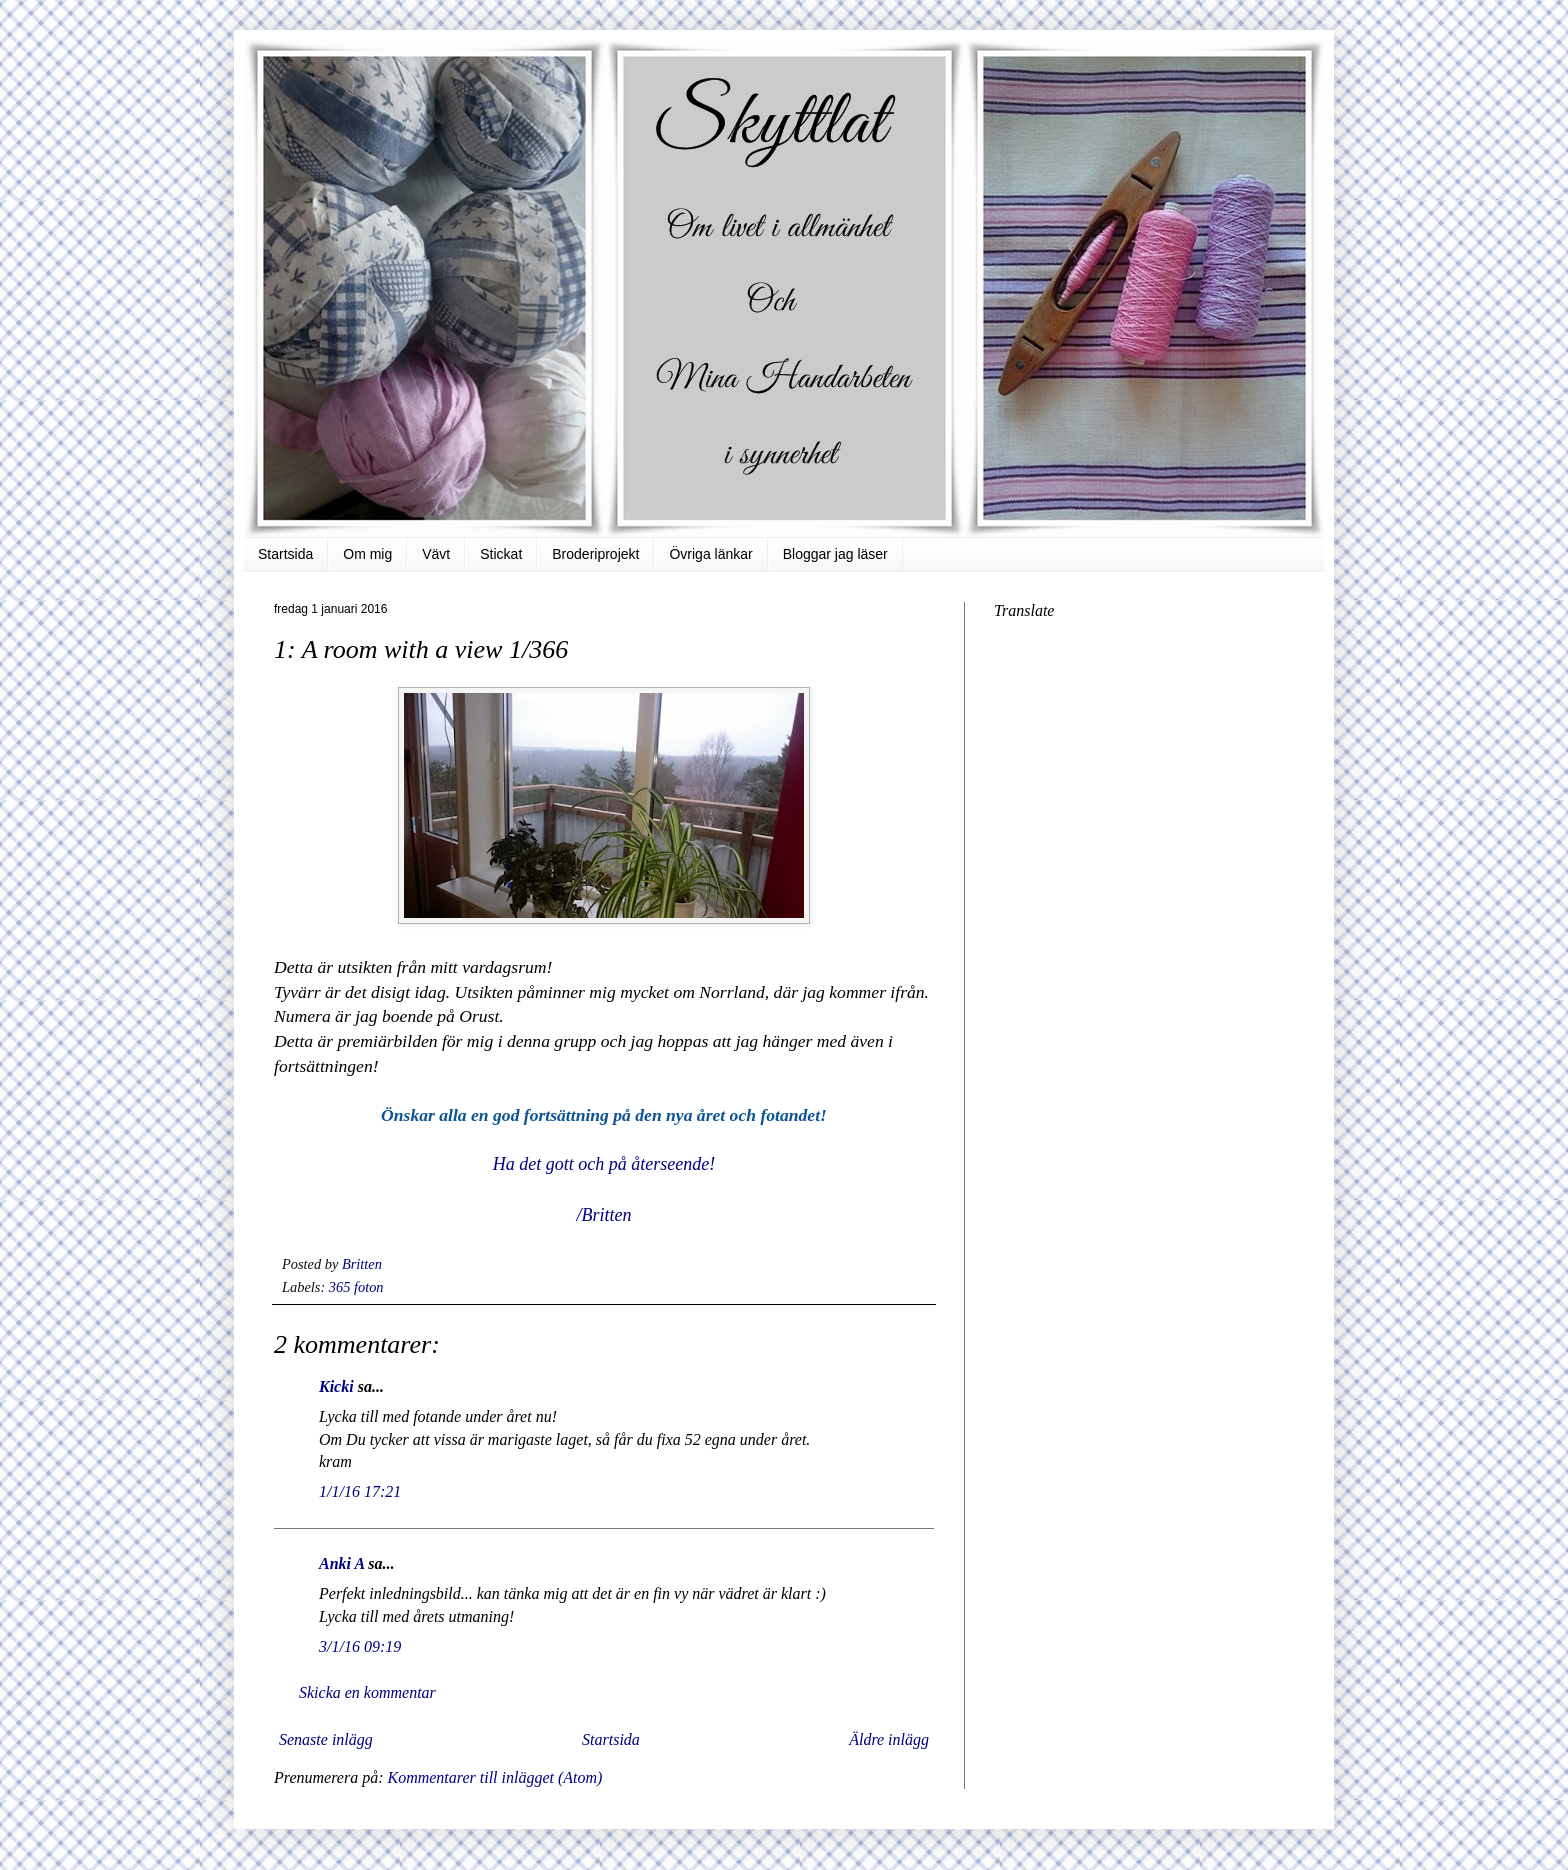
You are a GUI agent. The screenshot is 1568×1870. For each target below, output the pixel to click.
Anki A (341, 1563)
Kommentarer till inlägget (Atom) (494, 1777)
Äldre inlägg (889, 1739)
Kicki (336, 1386)
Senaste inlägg (326, 1739)
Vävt (436, 554)
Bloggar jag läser (835, 554)
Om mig (367, 554)
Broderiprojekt (595, 554)
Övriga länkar (710, 554)
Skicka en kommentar (367, 1692)
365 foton (356, 1287)
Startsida (285, 554)
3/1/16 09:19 (360, 1646)
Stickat (501, 554)
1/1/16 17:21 (360, 1491)
